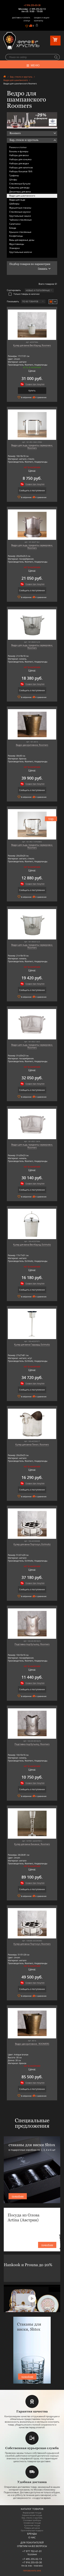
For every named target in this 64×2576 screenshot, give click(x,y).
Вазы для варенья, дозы (21, 239)
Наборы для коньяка (20, 159)
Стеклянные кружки (20, 211)
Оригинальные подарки (32, 2530)
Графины (14, 175)
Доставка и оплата (21, 17)
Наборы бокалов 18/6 (20, 171)
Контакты (38, 21)
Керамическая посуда (32, 2515)
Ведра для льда (17, 199)
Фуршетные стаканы (20, 207)
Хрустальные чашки (20, 215)
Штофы (13, 179)
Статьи (27, 21)
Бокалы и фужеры (18, 151)
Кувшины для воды (19, 187)
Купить (32, 390)
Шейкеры (14, 203)
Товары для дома (32, 2528)
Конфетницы (16, 235)
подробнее (18, 2196)
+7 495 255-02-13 (37, 9)
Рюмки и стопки (17, 147)
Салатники (14, 223)
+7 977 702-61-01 (32, 2551)
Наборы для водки (19, 163)
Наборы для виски (19, 155)
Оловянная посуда (32, 2523)
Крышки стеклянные (20, 232)
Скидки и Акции (41, 17)
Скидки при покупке (34, 384)
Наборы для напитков (21, 167)
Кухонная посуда (32, 2525)
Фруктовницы (16, 244)
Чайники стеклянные (20, 219)
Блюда (12, 227)
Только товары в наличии (24, 294)
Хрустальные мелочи (20, 252)
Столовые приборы (32, 2520)
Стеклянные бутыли (19, 183)
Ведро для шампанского (15, 80)
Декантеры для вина (20, 191)
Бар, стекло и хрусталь (21, 76)
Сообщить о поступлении (32, 490)
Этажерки (14, 248)
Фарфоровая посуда (32, 2512)
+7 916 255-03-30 (32, 5)
